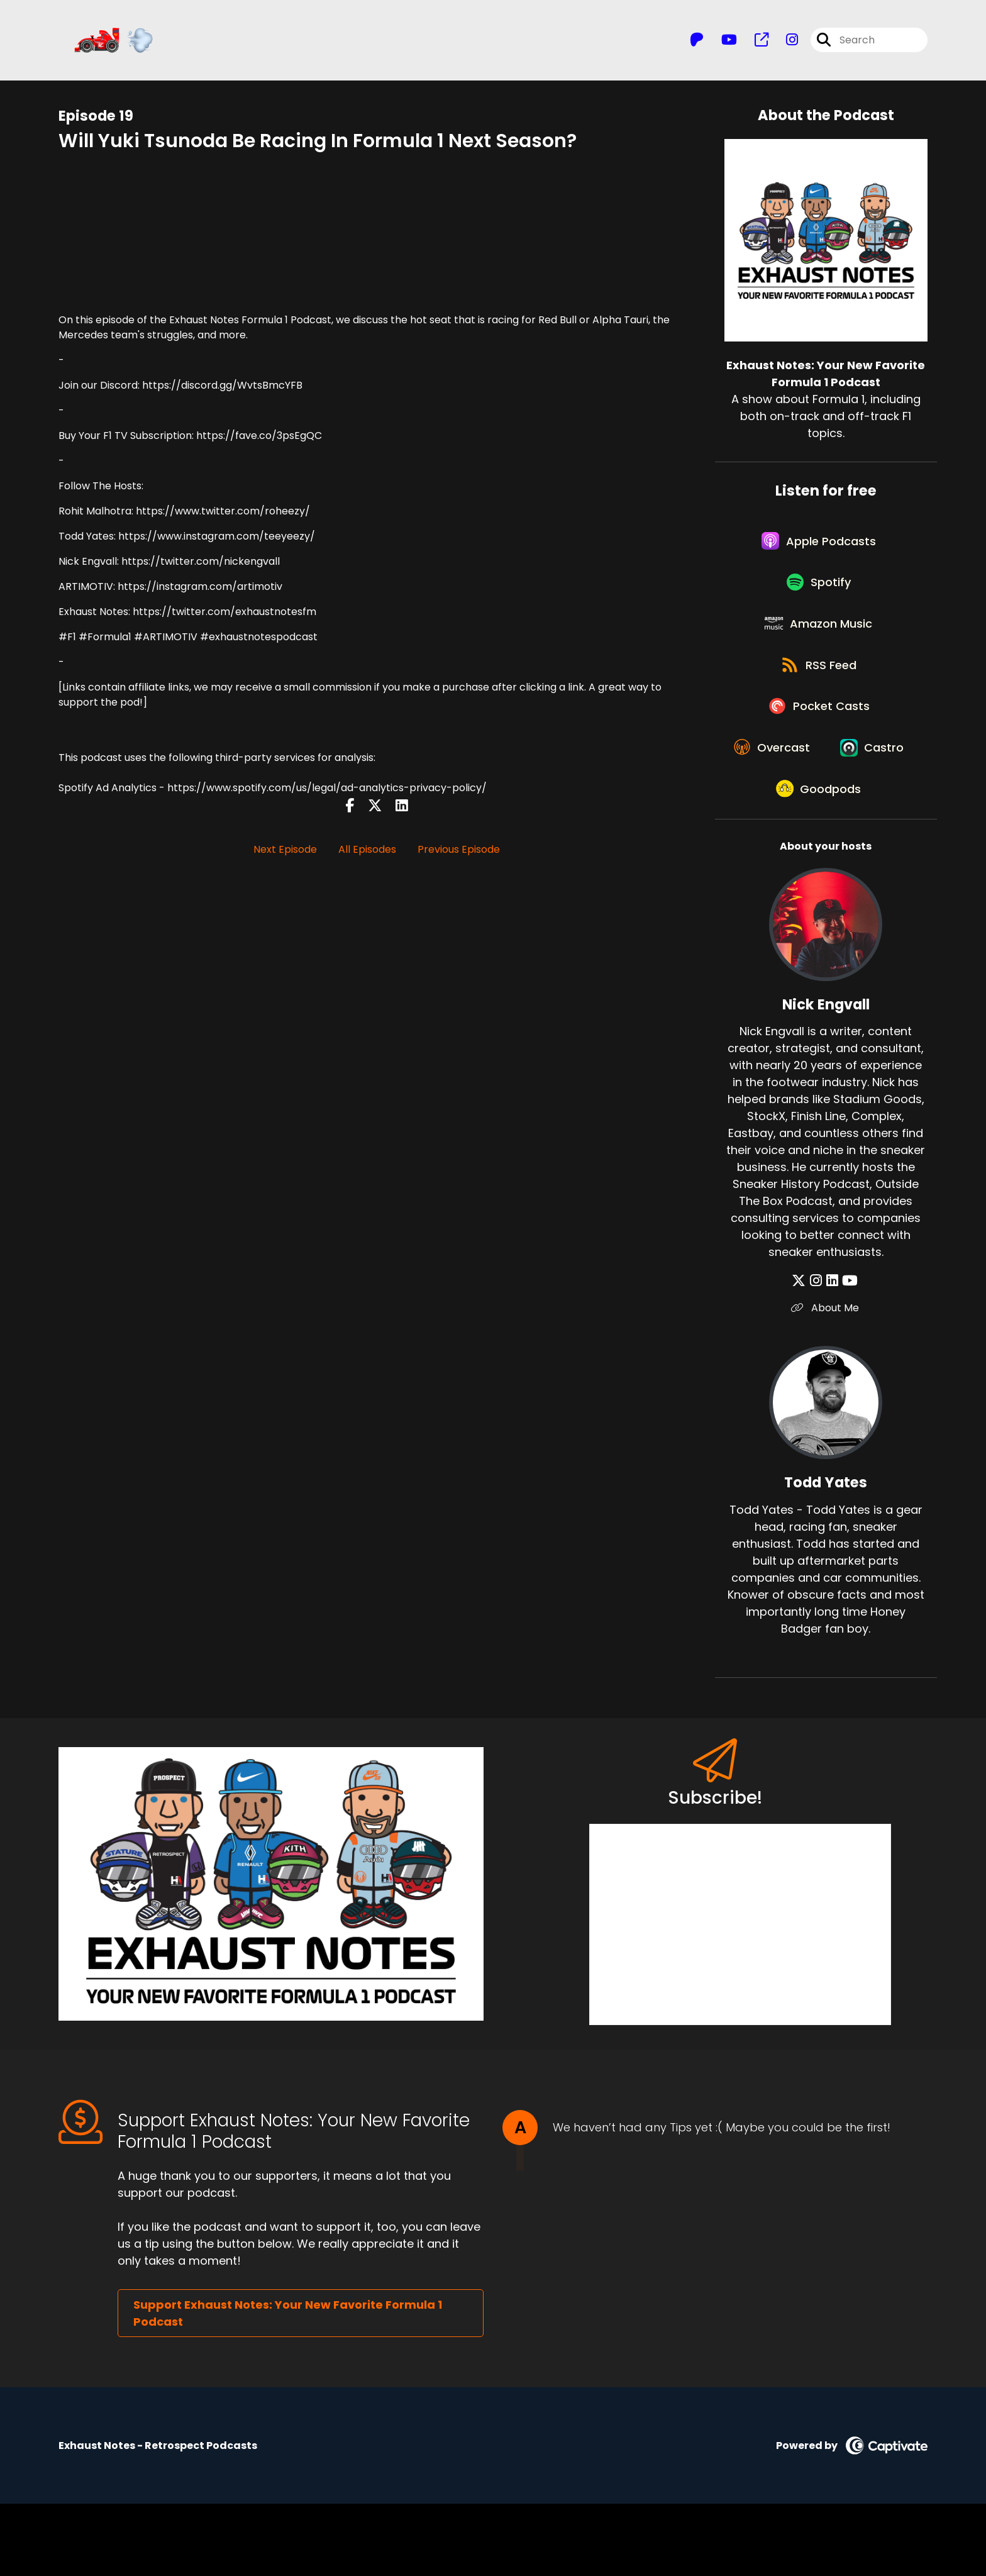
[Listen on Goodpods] (819, 860)
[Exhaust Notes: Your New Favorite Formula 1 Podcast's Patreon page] (697, 41)
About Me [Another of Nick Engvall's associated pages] (826, 1381)
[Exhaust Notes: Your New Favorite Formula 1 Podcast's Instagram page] (784, 41)
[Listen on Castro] (819, 815)
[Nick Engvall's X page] (802, 1353)
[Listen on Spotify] (819, 590)
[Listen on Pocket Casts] (820, 725)
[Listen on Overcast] (819, 769)
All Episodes (367, 850)
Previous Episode (459, 850)
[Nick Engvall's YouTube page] (848, 1353)
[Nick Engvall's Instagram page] (818, 1353)
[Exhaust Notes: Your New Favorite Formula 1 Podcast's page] (754, 41)
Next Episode (285, 850)
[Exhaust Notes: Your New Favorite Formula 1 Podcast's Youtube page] (721, 41)
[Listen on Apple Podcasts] (819, 545)
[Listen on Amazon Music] (819, 635)
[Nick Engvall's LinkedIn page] (832, 1353)
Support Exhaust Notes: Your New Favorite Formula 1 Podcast (287, 2385)
